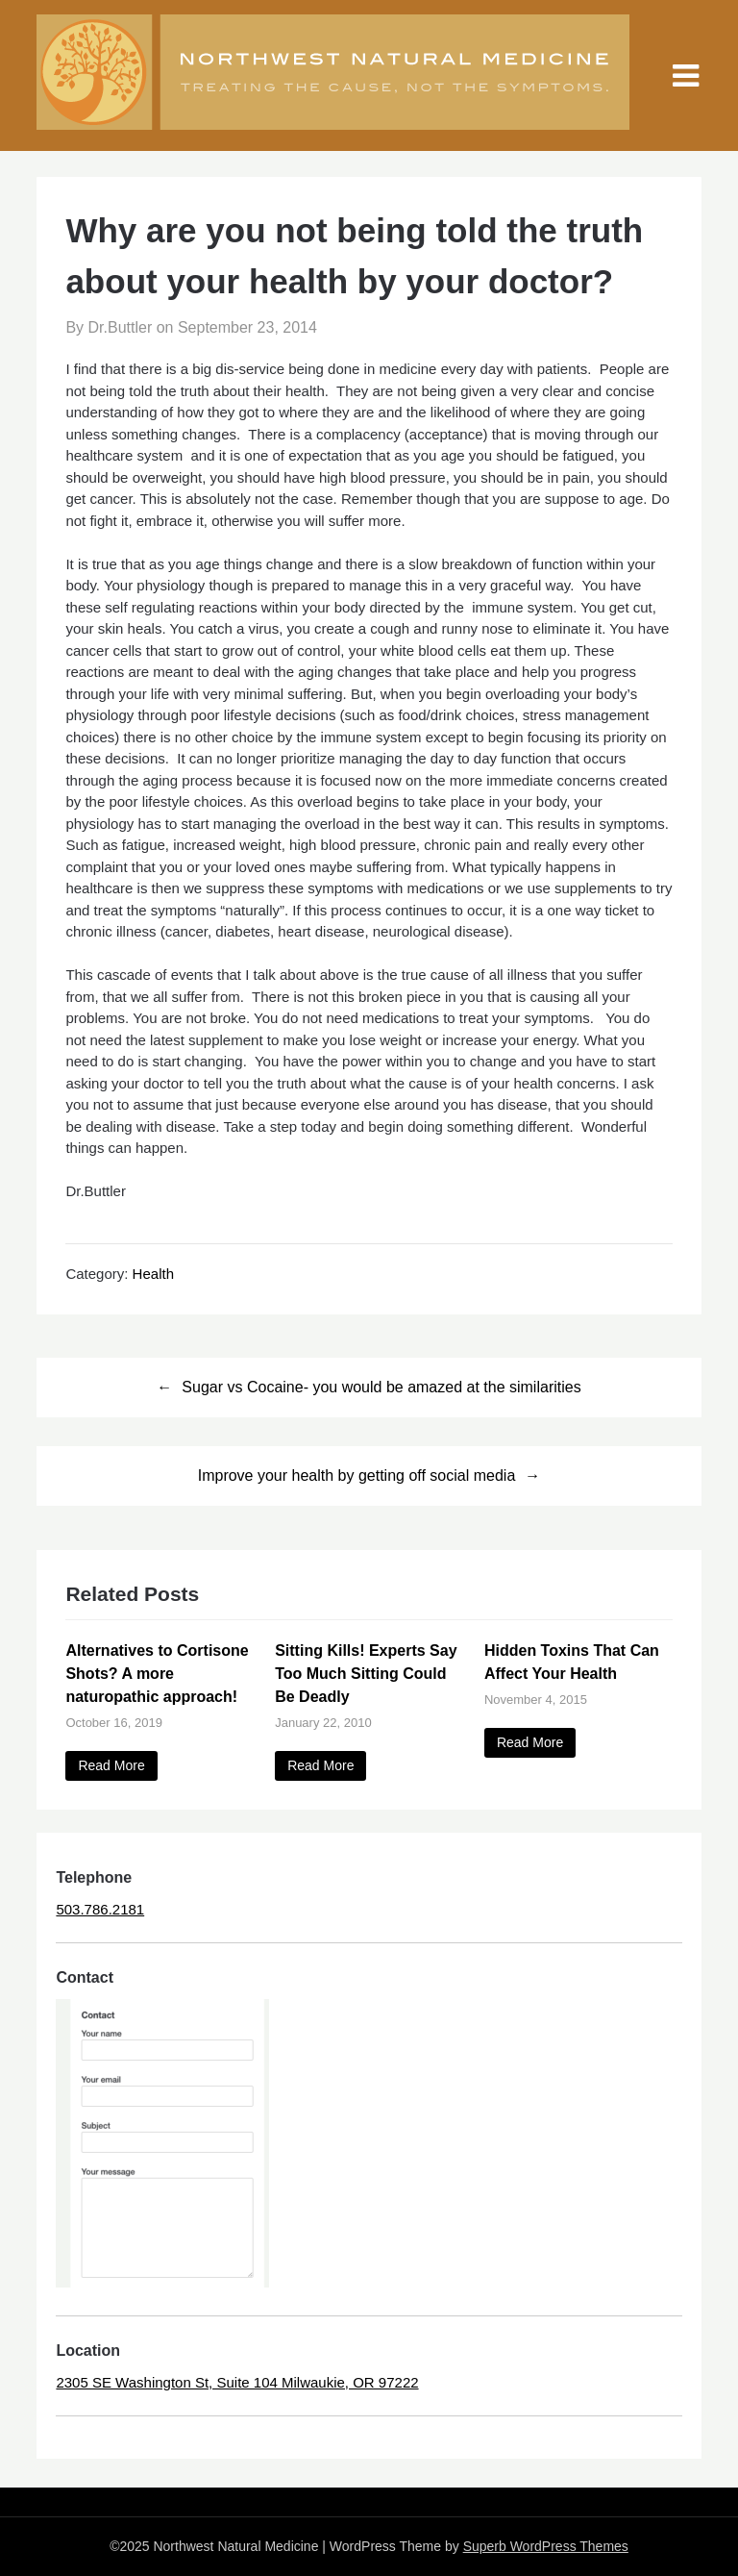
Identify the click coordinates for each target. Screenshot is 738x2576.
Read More (111, 1765)
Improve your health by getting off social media (357, 1475)
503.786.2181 (100, 1909)
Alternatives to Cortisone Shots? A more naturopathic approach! (156, 1673)
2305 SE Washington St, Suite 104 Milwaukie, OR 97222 (237, 2382)
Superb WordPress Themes (545, 2546)
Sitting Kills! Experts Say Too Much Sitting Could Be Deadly (365, 1673)
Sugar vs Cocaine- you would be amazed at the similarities (381, 1387)
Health (153, 1273)
